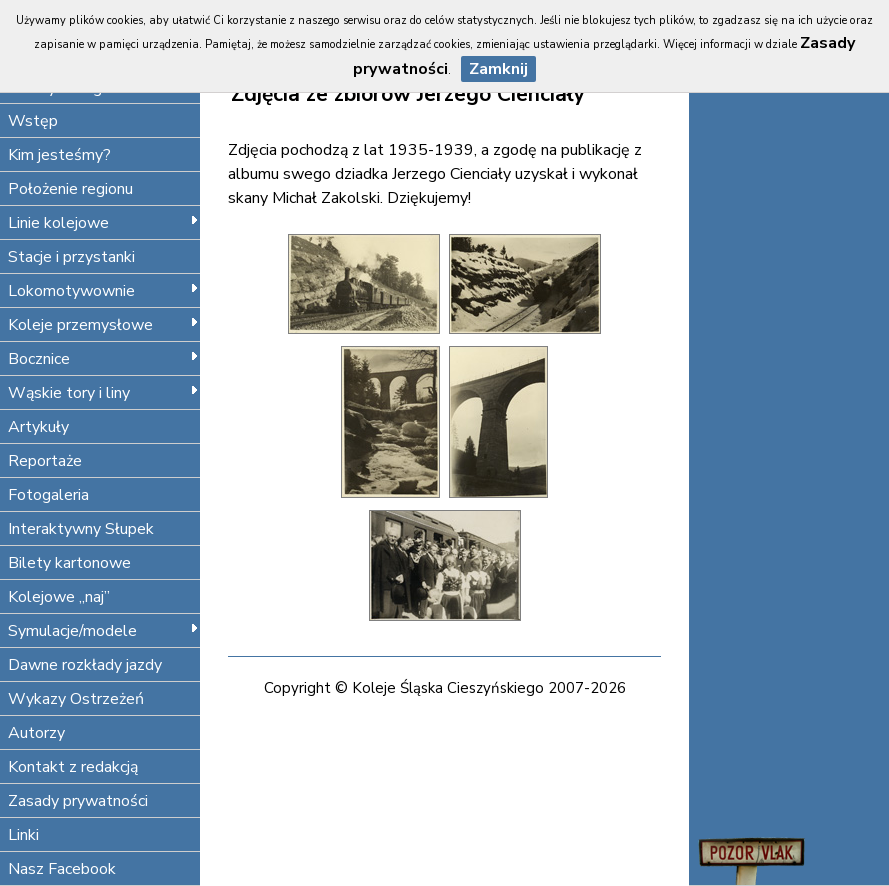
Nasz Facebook (62, 869)
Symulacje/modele (103, 631)
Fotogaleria (48, 495)
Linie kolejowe (103, 223)
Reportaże (45, 461)
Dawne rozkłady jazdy (85, 665)
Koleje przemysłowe (103, 325)
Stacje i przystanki (71, 257)
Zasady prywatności (78, 801)
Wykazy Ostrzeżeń (76, 699)
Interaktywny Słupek (81, 529)
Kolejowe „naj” (59, 597)
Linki (23, 835)
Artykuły (38, 427)
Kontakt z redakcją (73, 767)
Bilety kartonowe (69, 563)
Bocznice (103, 359)
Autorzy (36, 733)
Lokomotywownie (103, 291)
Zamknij (498, 69)
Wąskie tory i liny (103, 393)
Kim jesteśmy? (59, 155)
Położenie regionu (70, 189)
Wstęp (33, 121)
